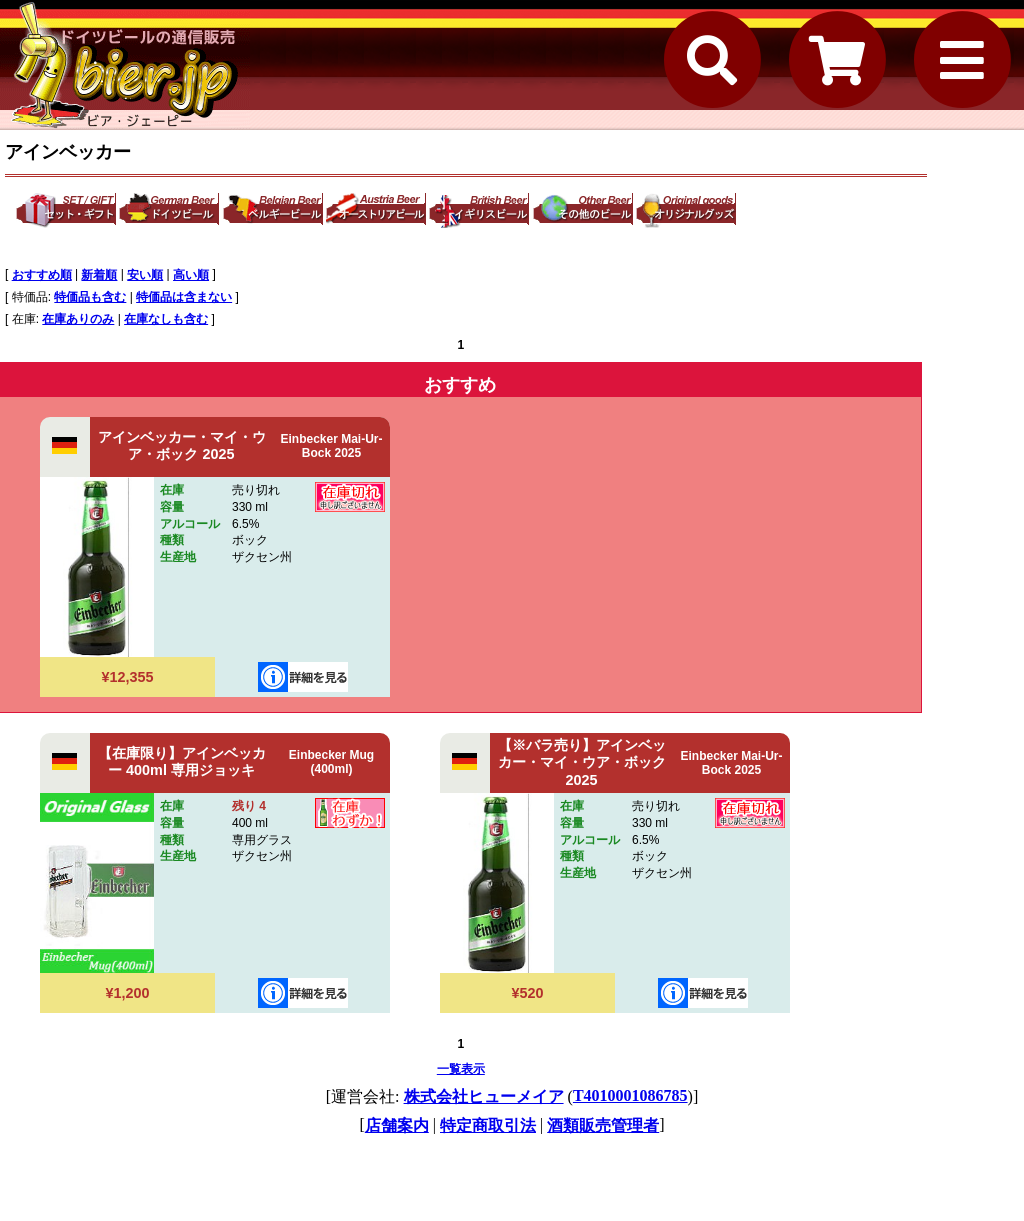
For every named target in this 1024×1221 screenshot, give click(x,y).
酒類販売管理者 (603, 1125)
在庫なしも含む (166, 319)
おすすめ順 (42, 275)
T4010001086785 (630, 1095)
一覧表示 (461, 1069)
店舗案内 (397, 1125)
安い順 (145, 275)
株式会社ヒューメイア (484, 1096)
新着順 (99, 275)
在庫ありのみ (78, 319)
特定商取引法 (488, 1125)
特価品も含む (90, 297)
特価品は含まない (184, 297)
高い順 (191, 275)
